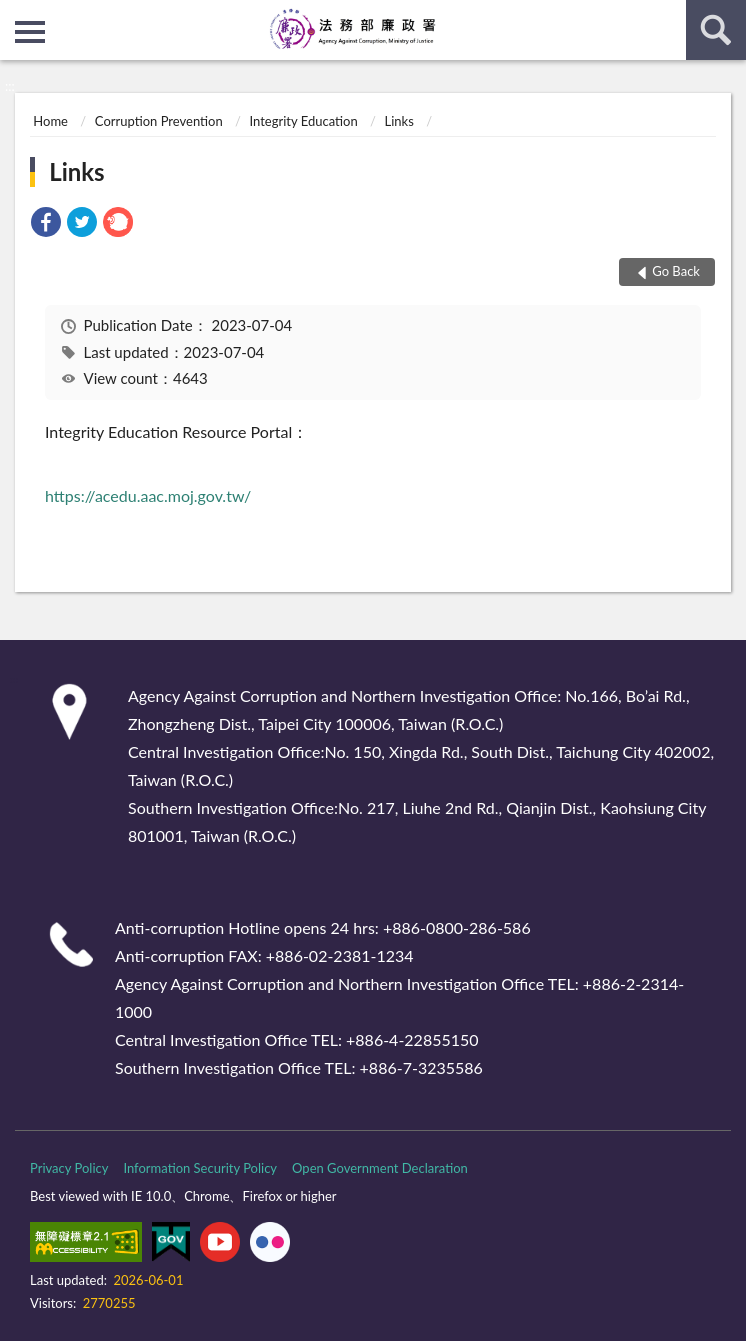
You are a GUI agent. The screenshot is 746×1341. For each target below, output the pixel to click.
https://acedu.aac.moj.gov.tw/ (148, 495)
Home (50, 121)
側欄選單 (30, 32)
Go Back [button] (676, 271)
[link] (46, 224)
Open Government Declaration (380, 1168)
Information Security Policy (200, 1168)
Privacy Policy (69, 1168)
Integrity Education (304, 121)
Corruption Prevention (159, 121)
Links (399, 121)
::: (16, 15)
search (716, 30)
